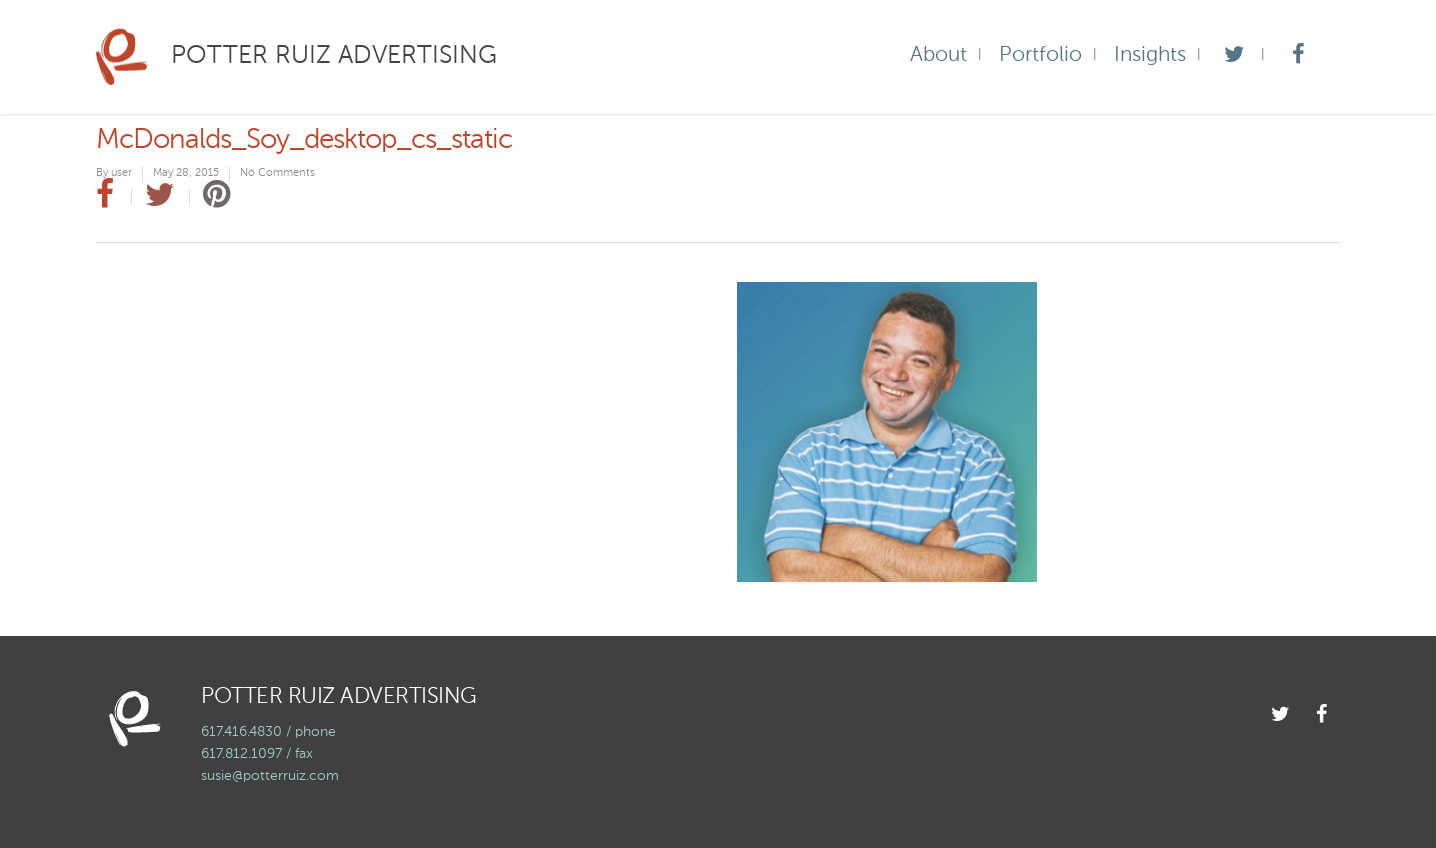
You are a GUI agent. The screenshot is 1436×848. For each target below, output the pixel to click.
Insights (1150, 55)
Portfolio (1040, 55)
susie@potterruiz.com (270, 776)
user (121, 173)
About (938, 55)
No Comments (277, 173)
